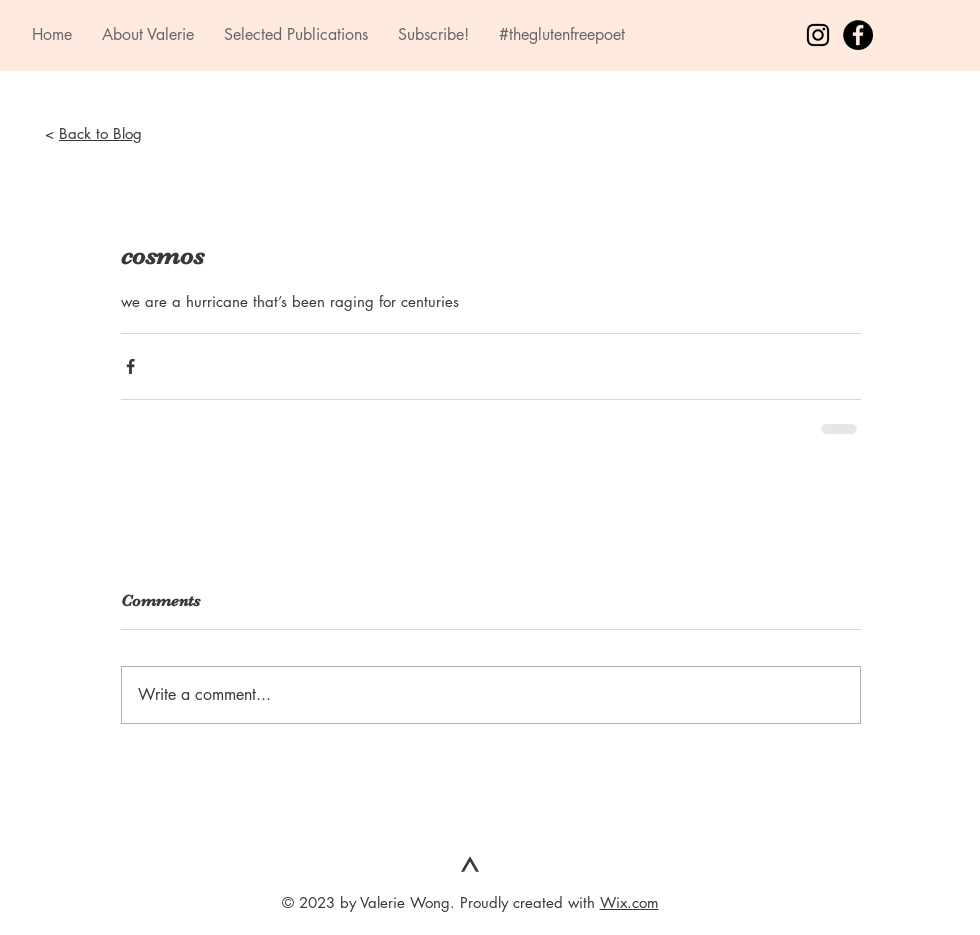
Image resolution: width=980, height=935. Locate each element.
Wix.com (629, 902)
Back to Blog (100, 133)
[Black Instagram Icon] (818, 35)
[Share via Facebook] (130, 366)
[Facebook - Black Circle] (858, 35)
